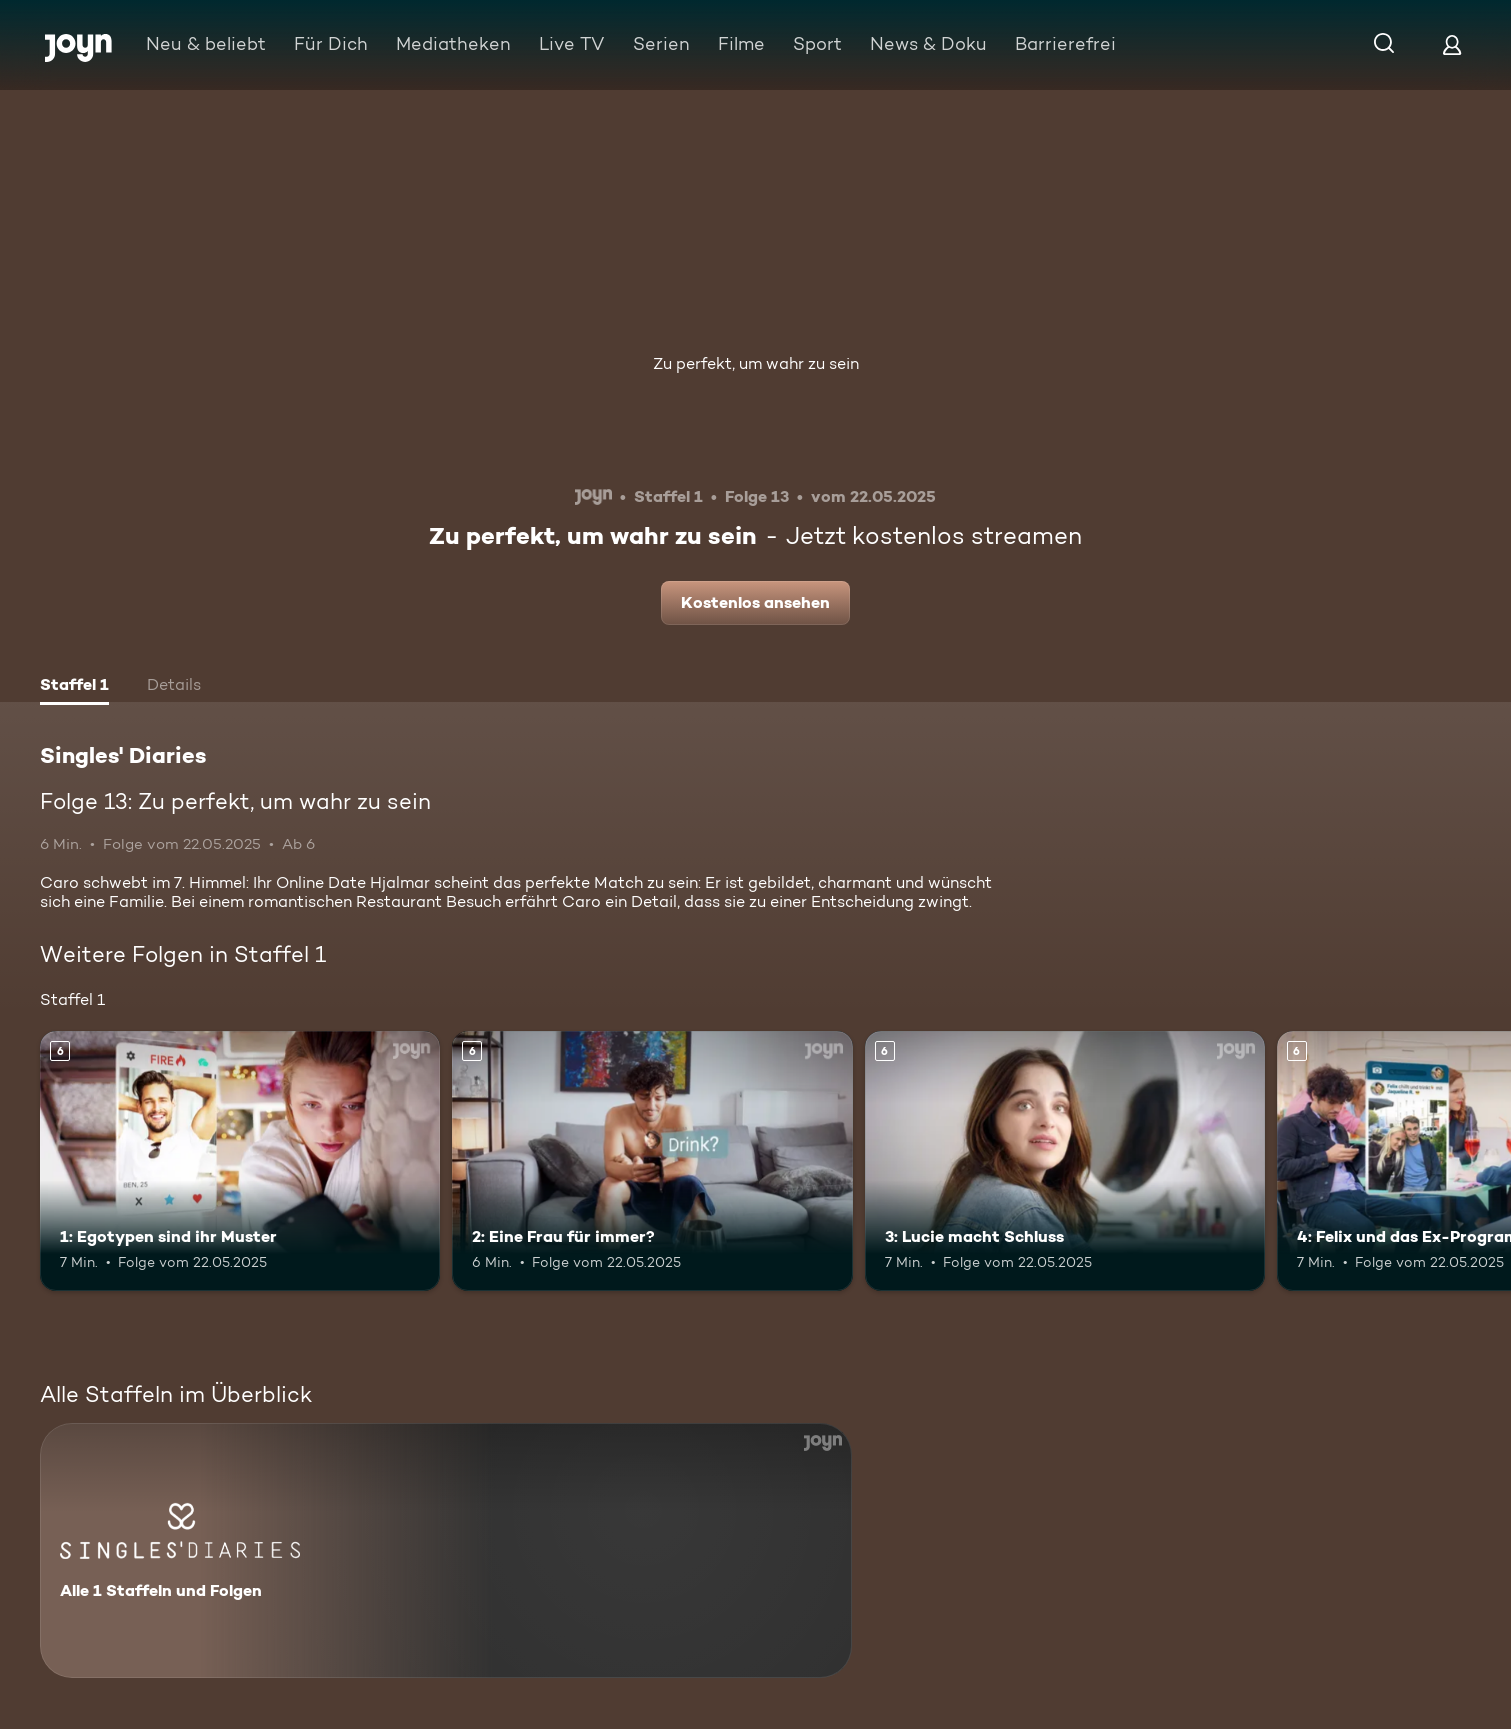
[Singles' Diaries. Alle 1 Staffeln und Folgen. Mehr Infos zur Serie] (446, 1550)
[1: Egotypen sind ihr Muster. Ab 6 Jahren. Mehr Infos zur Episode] (240, 1161)
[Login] (1452, 44)
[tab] (74, 687)
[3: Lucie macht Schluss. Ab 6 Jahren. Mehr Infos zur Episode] (1065, 1161)
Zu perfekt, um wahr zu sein (756, 363)
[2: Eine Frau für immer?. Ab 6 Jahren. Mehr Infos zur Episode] (652, 1161)
